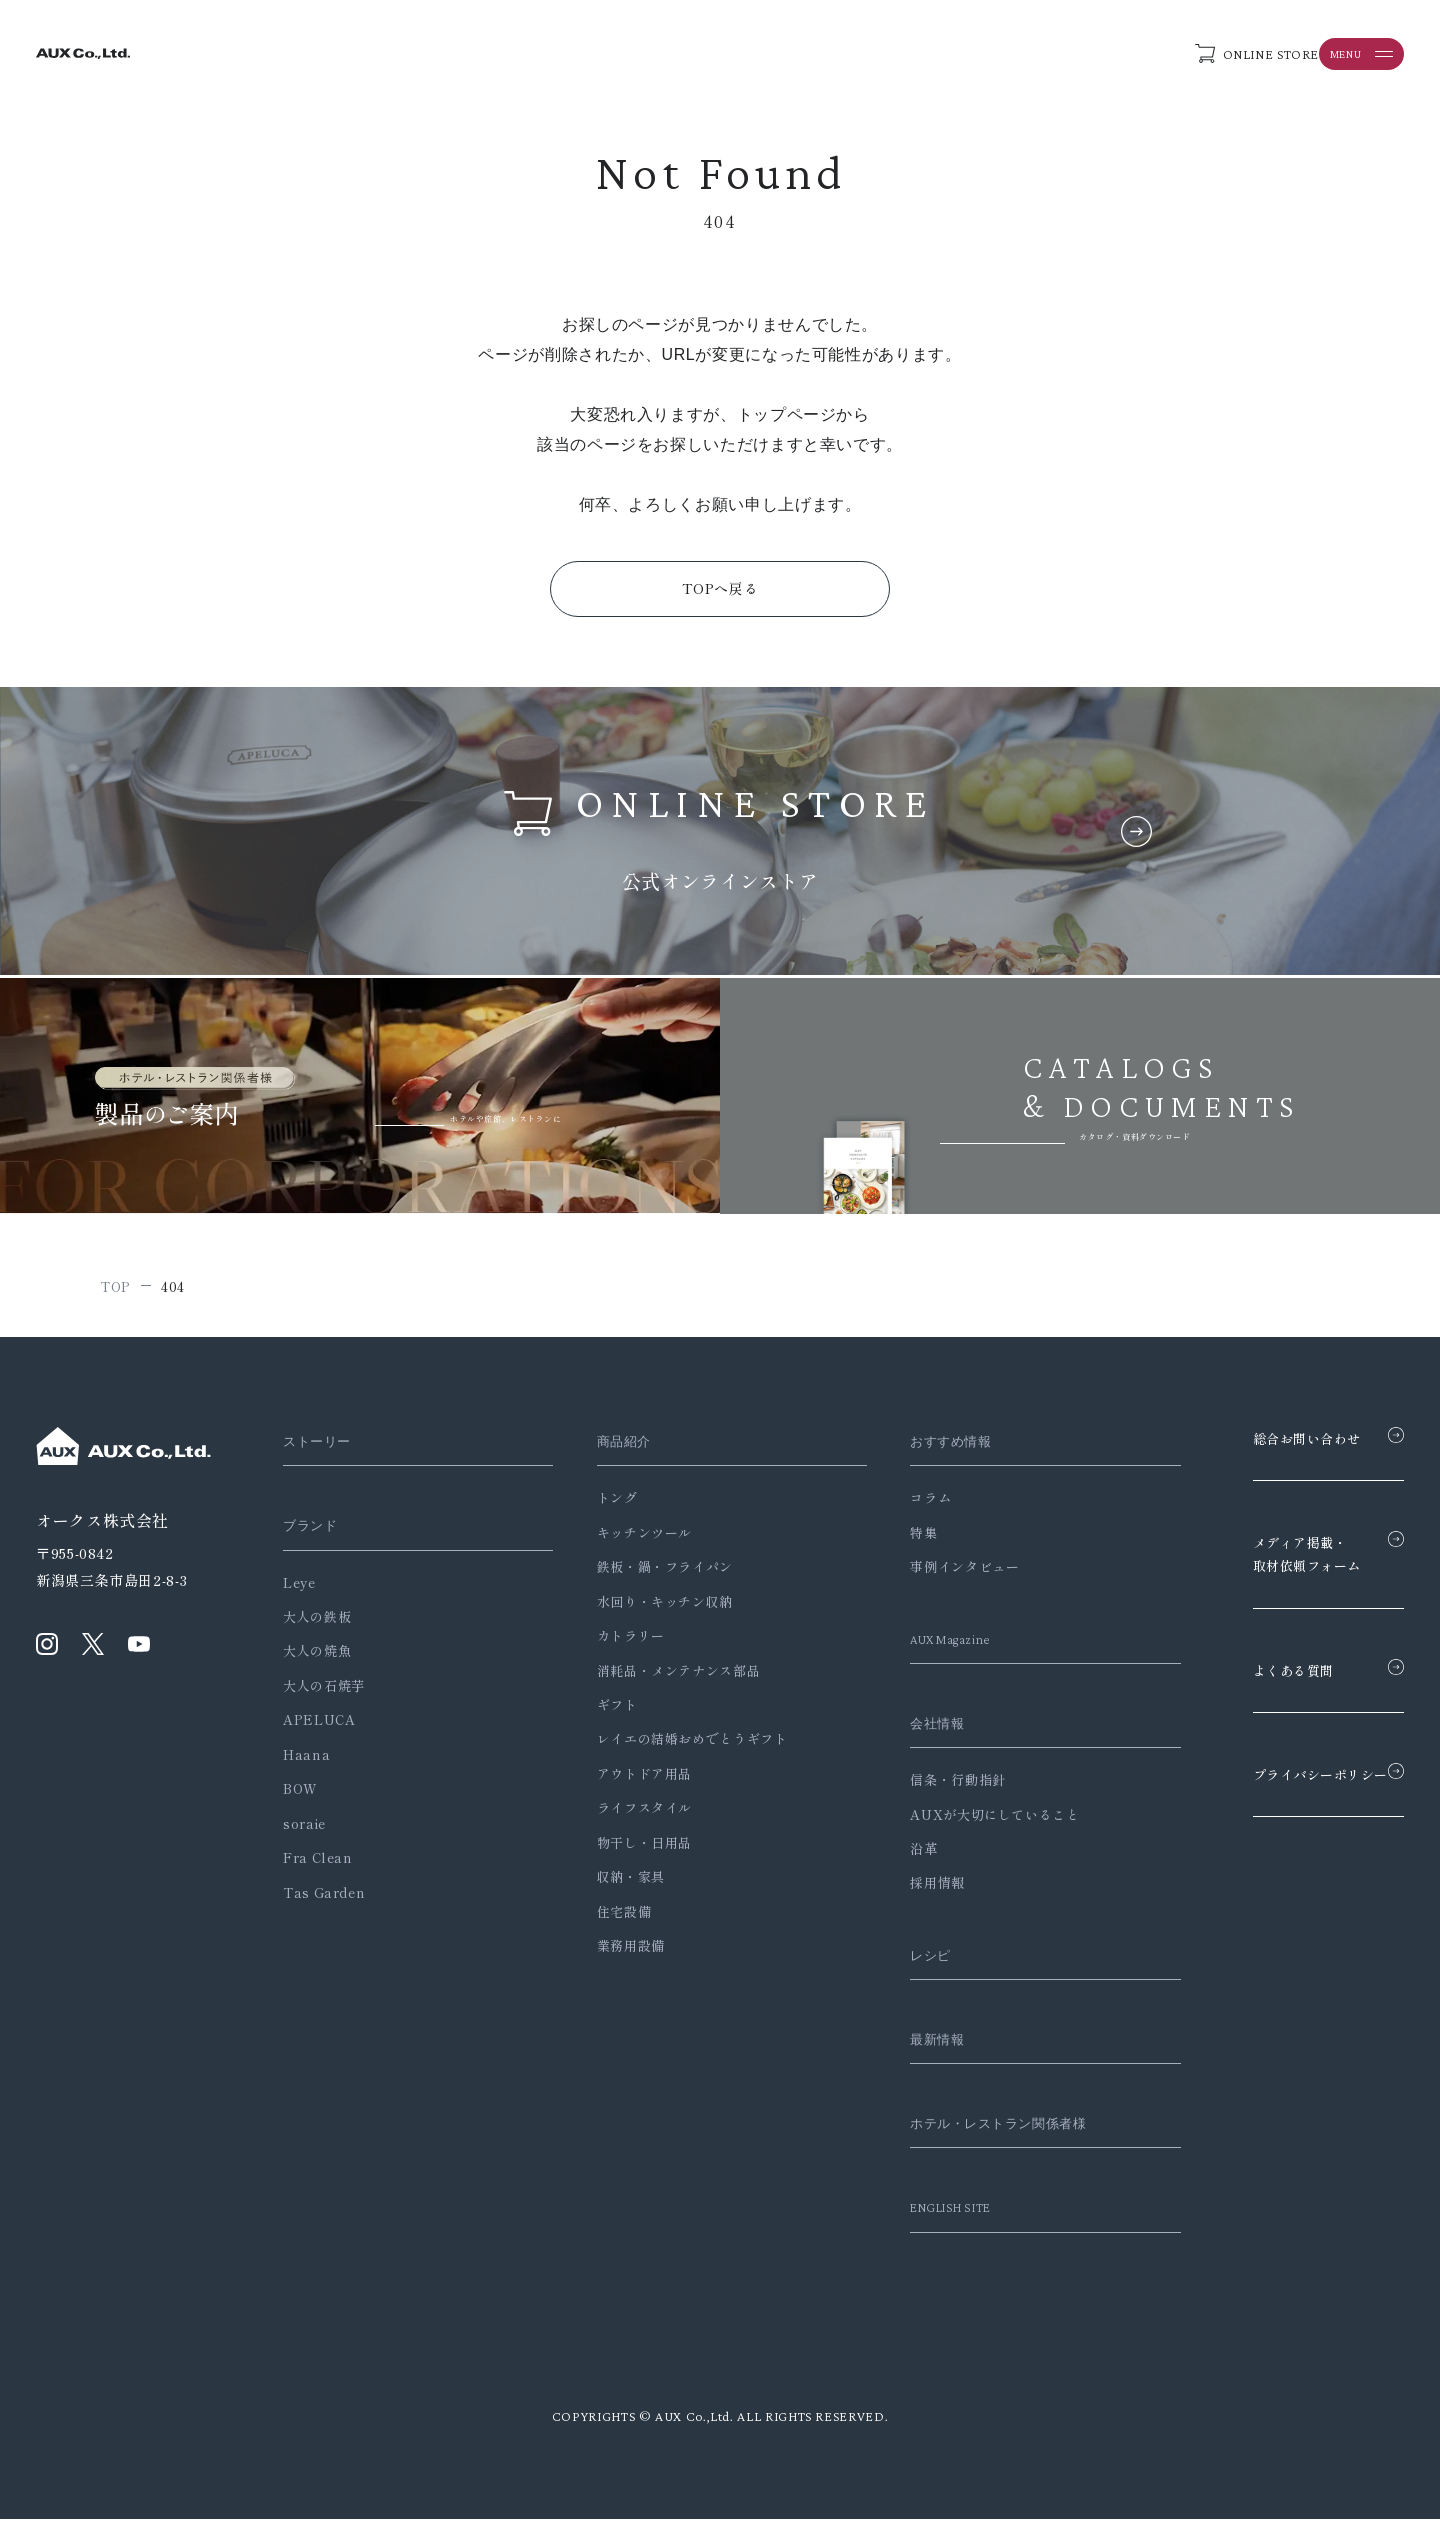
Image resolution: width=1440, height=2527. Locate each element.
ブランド (314, 1533)
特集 (892, 1540)
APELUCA (319, 1727)
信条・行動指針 (926, 1787)
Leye (299, 1589)
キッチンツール (628, 1540)
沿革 (892, 1856)
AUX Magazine (927, 1647)
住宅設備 (608, 1919)
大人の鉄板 (317, 1624)
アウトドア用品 (628, 1781)
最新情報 (910, 2047)
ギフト (601, 1712)
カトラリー (615, 1643)
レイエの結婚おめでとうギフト (676, 1746)
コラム (899, 1505)
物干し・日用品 (628, 1850)
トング (601, 1505)
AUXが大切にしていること (963, 1821)
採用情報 (906, 1890)
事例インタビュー (933, 1574)
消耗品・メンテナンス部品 (663, 1677)
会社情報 (910, 1731)
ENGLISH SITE (927, 2215)
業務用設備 (615, 1953)
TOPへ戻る (720, 593)
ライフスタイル (628, 1815)
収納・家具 (615, 1884)
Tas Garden (324, 1899)
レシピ (902, 1963)
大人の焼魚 (317, 1658)
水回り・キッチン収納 (649, 1609)
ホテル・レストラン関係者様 (980, 2131)
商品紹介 (612, 1449)
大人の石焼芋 (324, 1693)
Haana (306, 1762)
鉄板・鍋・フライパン (649, 1574)
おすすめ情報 (926, 1449)
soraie (304, 1831)
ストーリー (322, 1449)
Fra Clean (318, 1865)
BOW (300, 1796)
